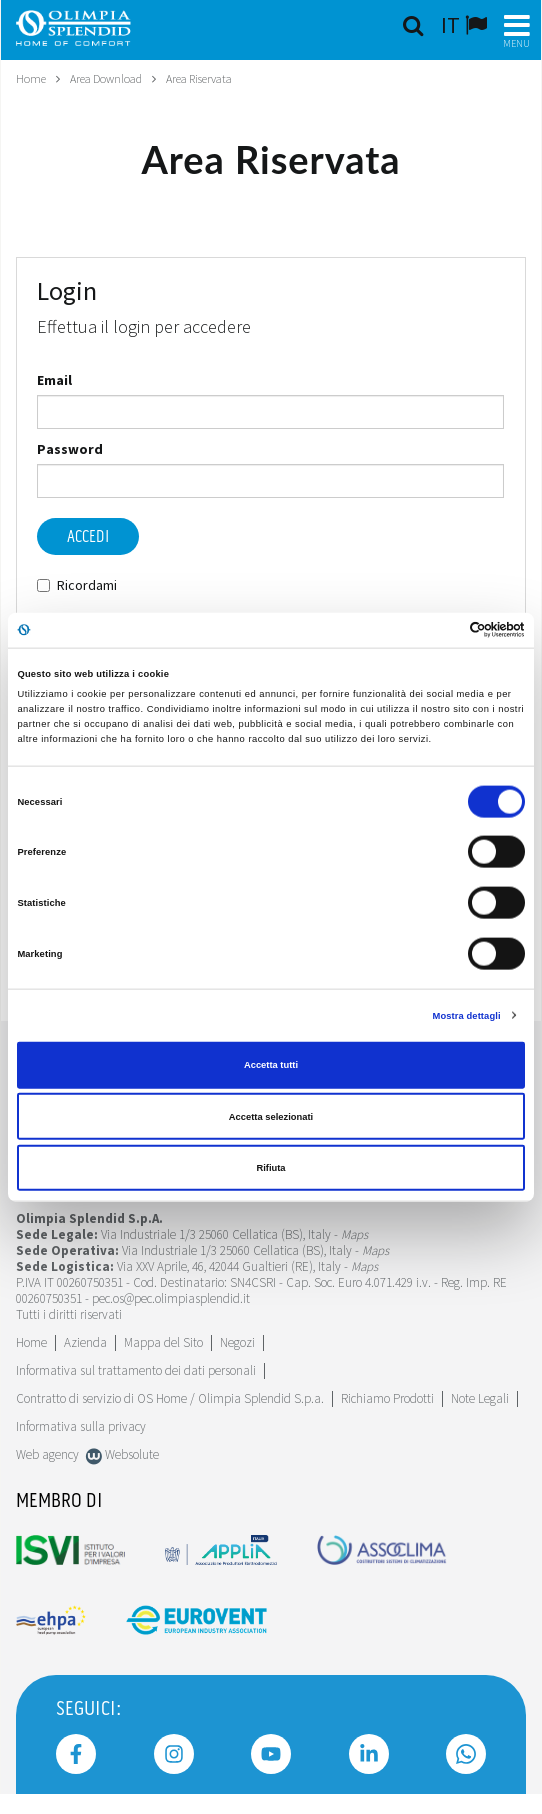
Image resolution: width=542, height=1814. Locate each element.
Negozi (237, 1342)
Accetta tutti (271, 1065)
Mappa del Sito (163, 1342)
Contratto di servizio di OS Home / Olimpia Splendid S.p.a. (170, 1398)
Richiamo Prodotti (387, 1398)
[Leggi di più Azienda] (85, 1342)
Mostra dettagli (467, 1015)
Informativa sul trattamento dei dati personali (136, 1370)
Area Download (106, 78)
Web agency (47, 1454)
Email (54, 380)
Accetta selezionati (271, 1116)
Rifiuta (270, 1168)
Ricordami (77, 585)
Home (31, 78)
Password (70, 449)
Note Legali (480, 1398)
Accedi (88, 537)
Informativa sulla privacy (81, 1426)
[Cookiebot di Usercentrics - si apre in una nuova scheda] (437, 630)
